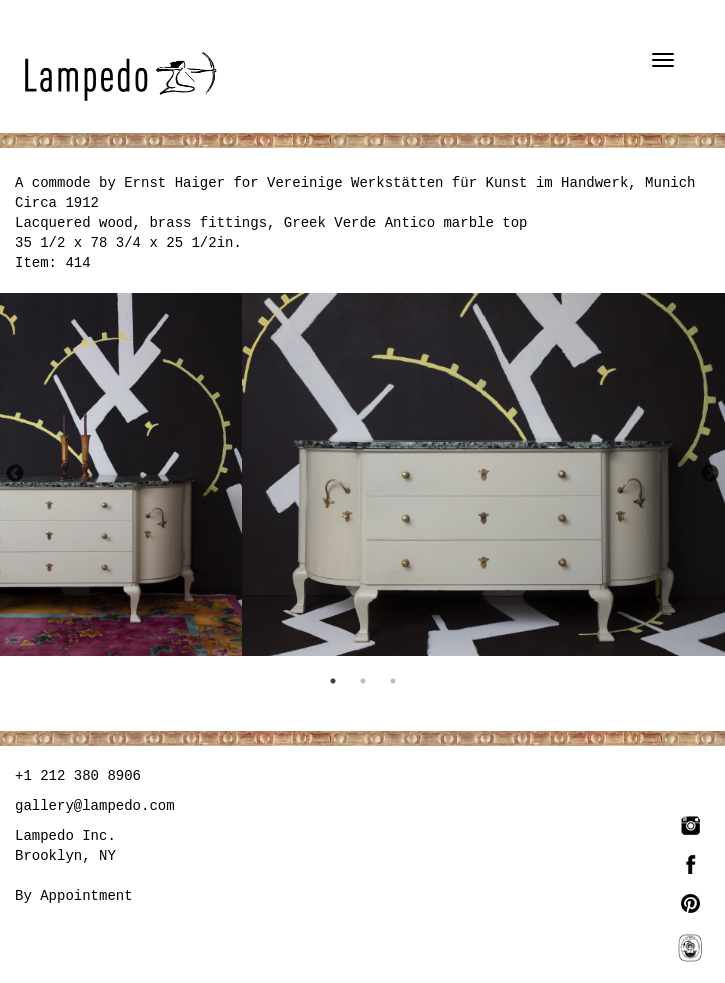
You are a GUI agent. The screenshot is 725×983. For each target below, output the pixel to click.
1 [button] (333, 681)
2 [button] (363, 681)
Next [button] (710, 474)
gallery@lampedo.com (95, 806)
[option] (121, 474)
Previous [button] (15, 474)
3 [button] (393, 681)
